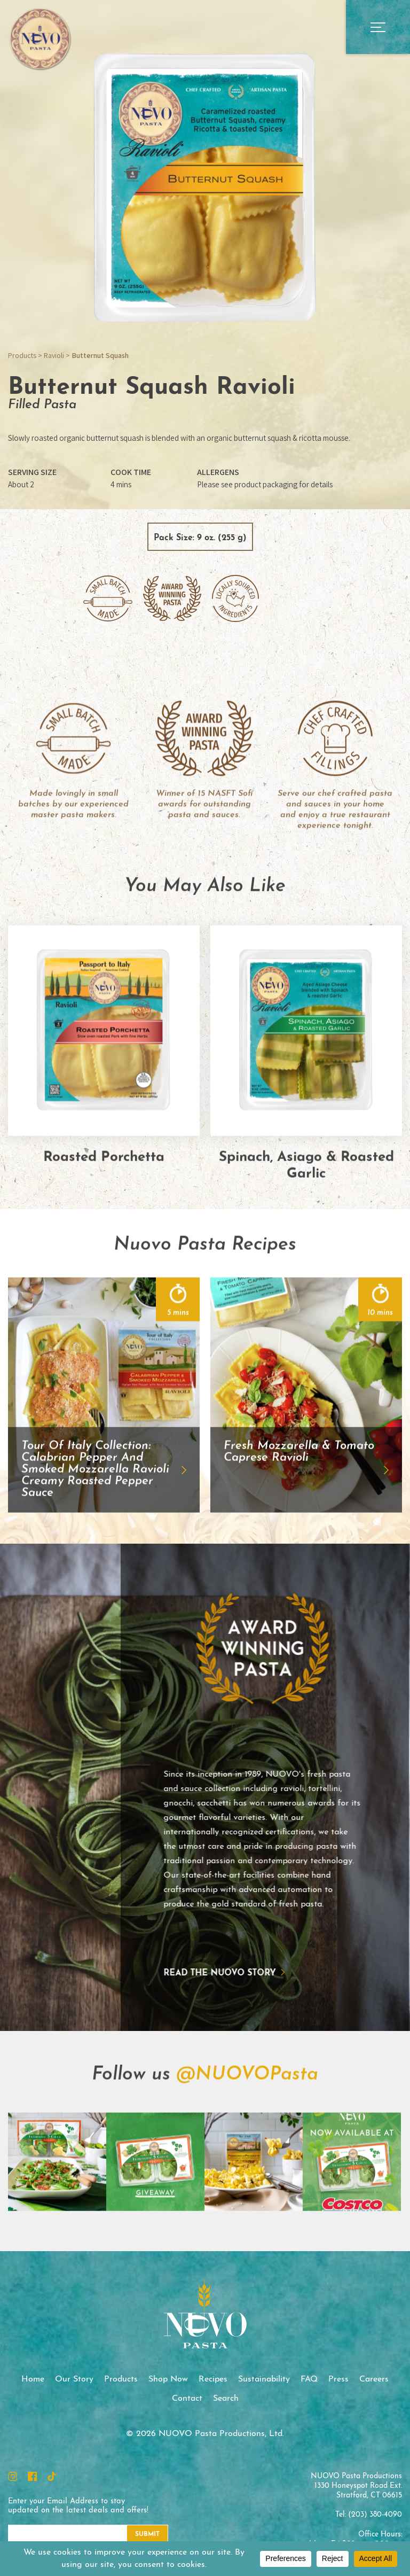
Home (32, 2379)
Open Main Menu (378, 27)
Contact (187, 2398)
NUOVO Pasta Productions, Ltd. (39, 38)
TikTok (52, 2476)
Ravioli (54, 355)
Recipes (213, 2379)
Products (22, 355)
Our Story (74, 2379)
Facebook (32, 2476)
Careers (374, 2379)
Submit (147, 2534)
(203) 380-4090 (375, 2515)
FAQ (309, 2379)
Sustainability (264, 2379)
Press (338, 2379)
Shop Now (168, 2379)
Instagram (12, 2476)
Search (226, 2398)
